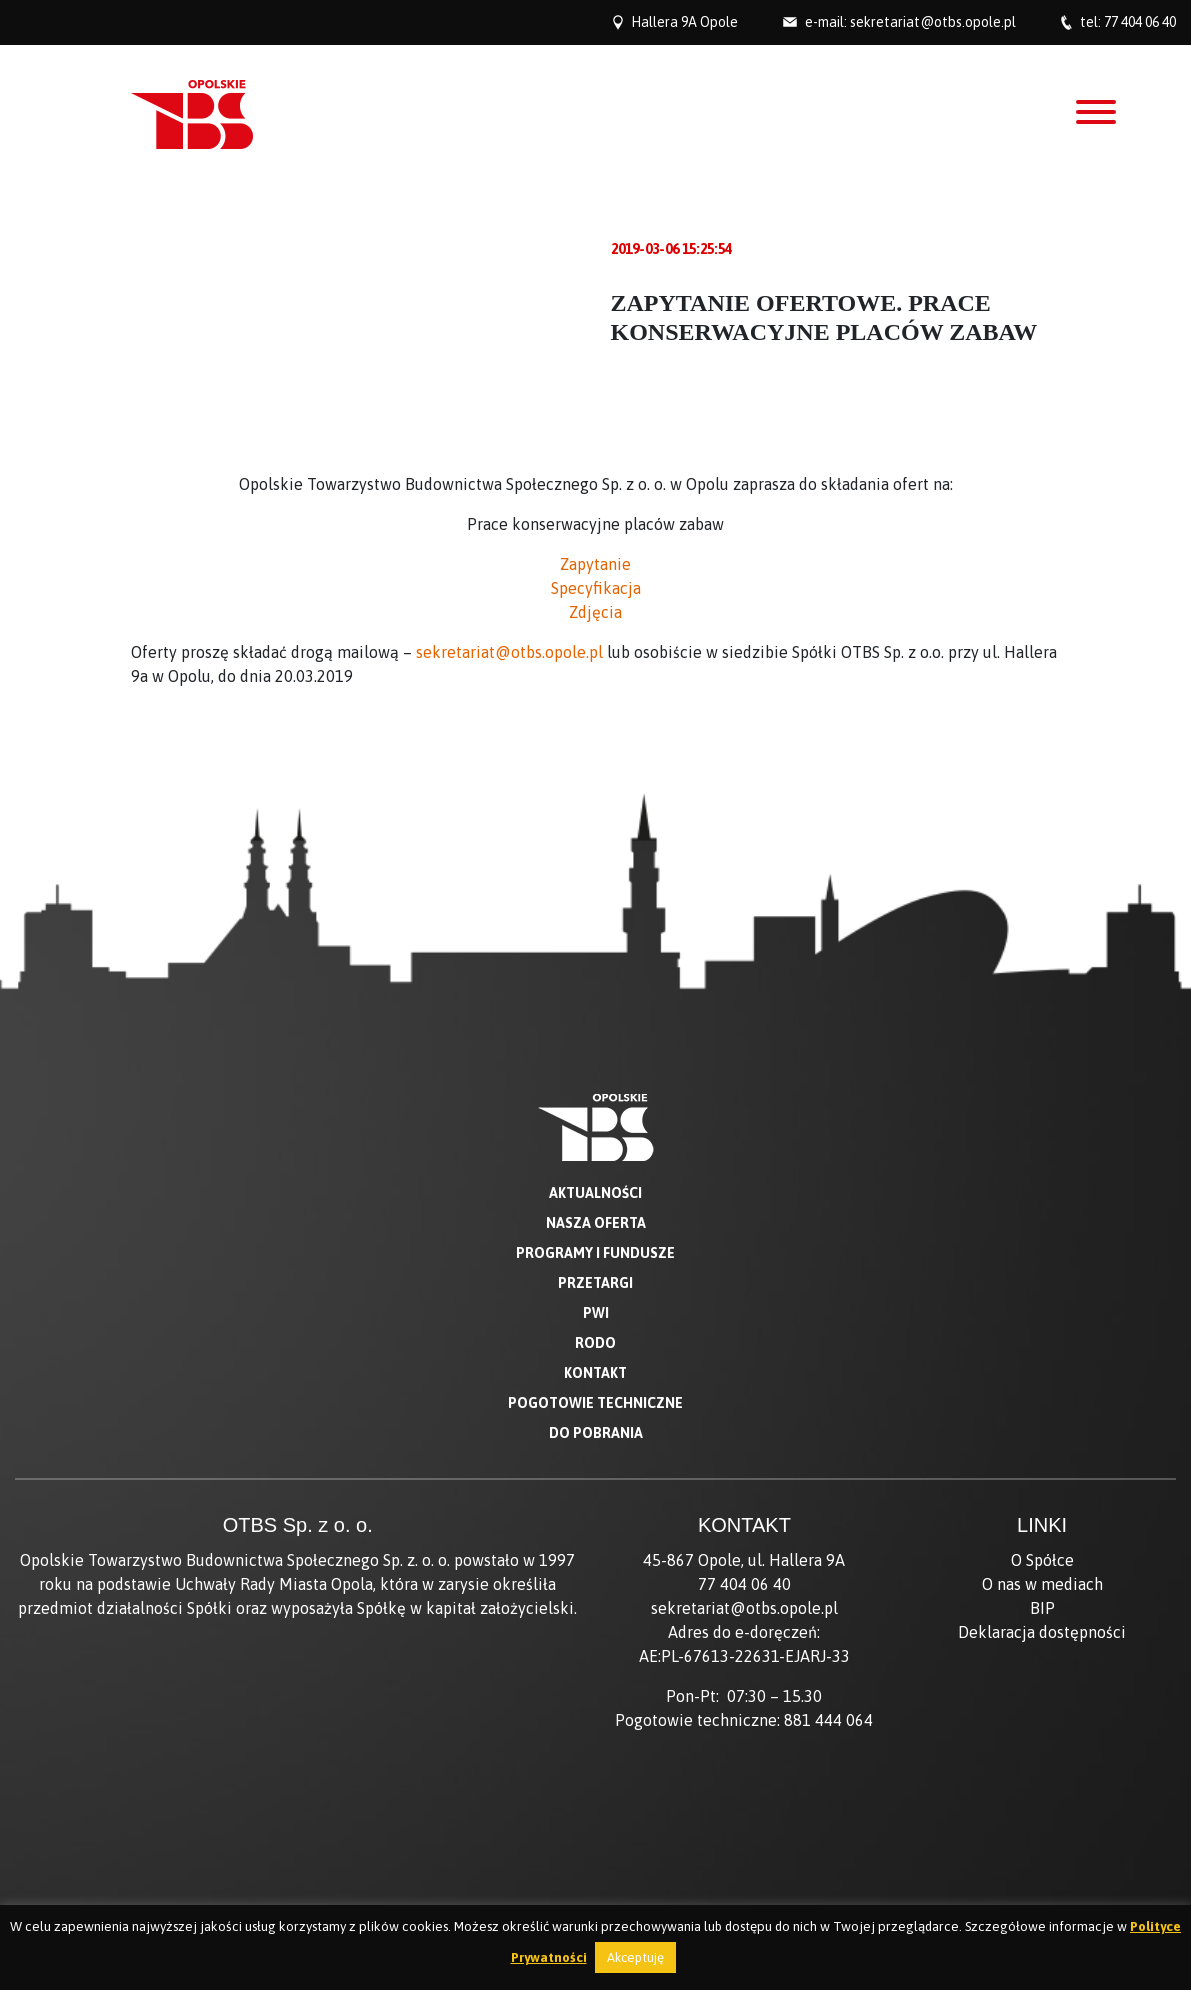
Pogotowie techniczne (595, 1403)
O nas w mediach (1042, 1584)
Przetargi (595, 1283)
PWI (596, 1313)
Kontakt (595, 1373)
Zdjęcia (595, 612)
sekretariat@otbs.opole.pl (933, 22)
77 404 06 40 (1140, 22)
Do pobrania (596, 1433)
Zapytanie (595, 564)
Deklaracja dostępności (1042, 1632)
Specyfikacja (596, 588)
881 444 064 (828, 1720)
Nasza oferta (596, 1223)
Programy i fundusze (595, 1253)
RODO (595, 1343)
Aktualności (595, 1193)
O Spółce (1042, 1560)
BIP (1042, 1608)
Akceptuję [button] (635, 1957)
